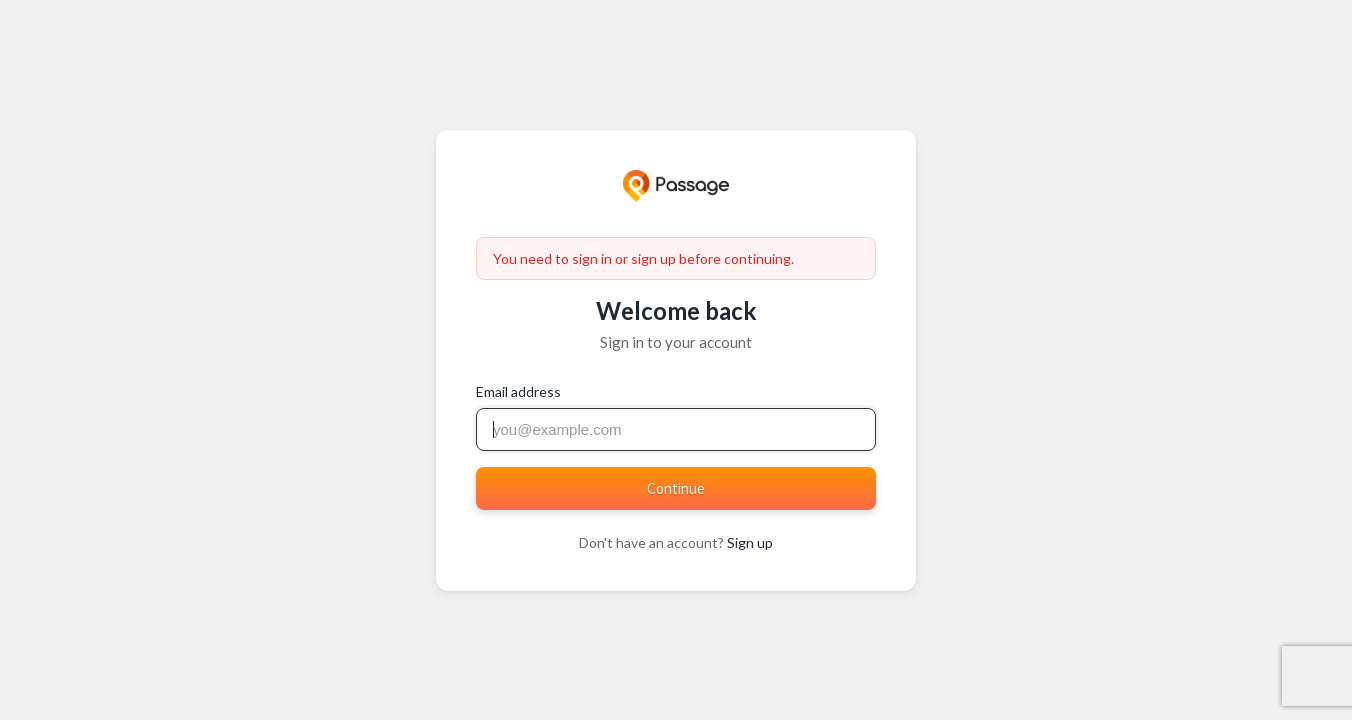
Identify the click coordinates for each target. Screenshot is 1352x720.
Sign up (750, 542)
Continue (676, 488)
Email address (518, 391)
